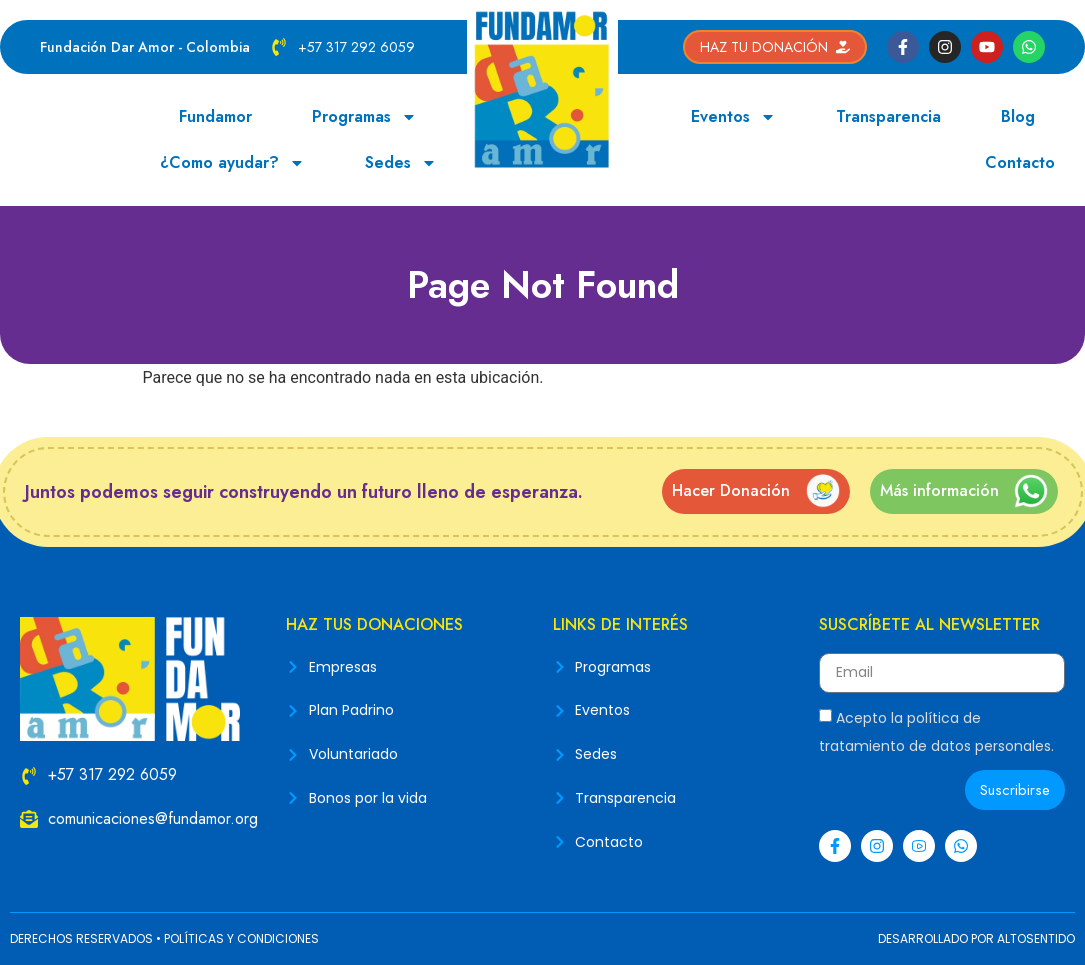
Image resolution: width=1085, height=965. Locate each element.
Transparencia (888, 116)
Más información (939, 490)
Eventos (733, 117)
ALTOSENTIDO (1036, 938)
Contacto (1020, 162)
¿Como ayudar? (232, 163)
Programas (364, 117)
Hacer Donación (731, 490)
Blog (1018, 116)
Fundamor (215, 116)
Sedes (401, 163)
